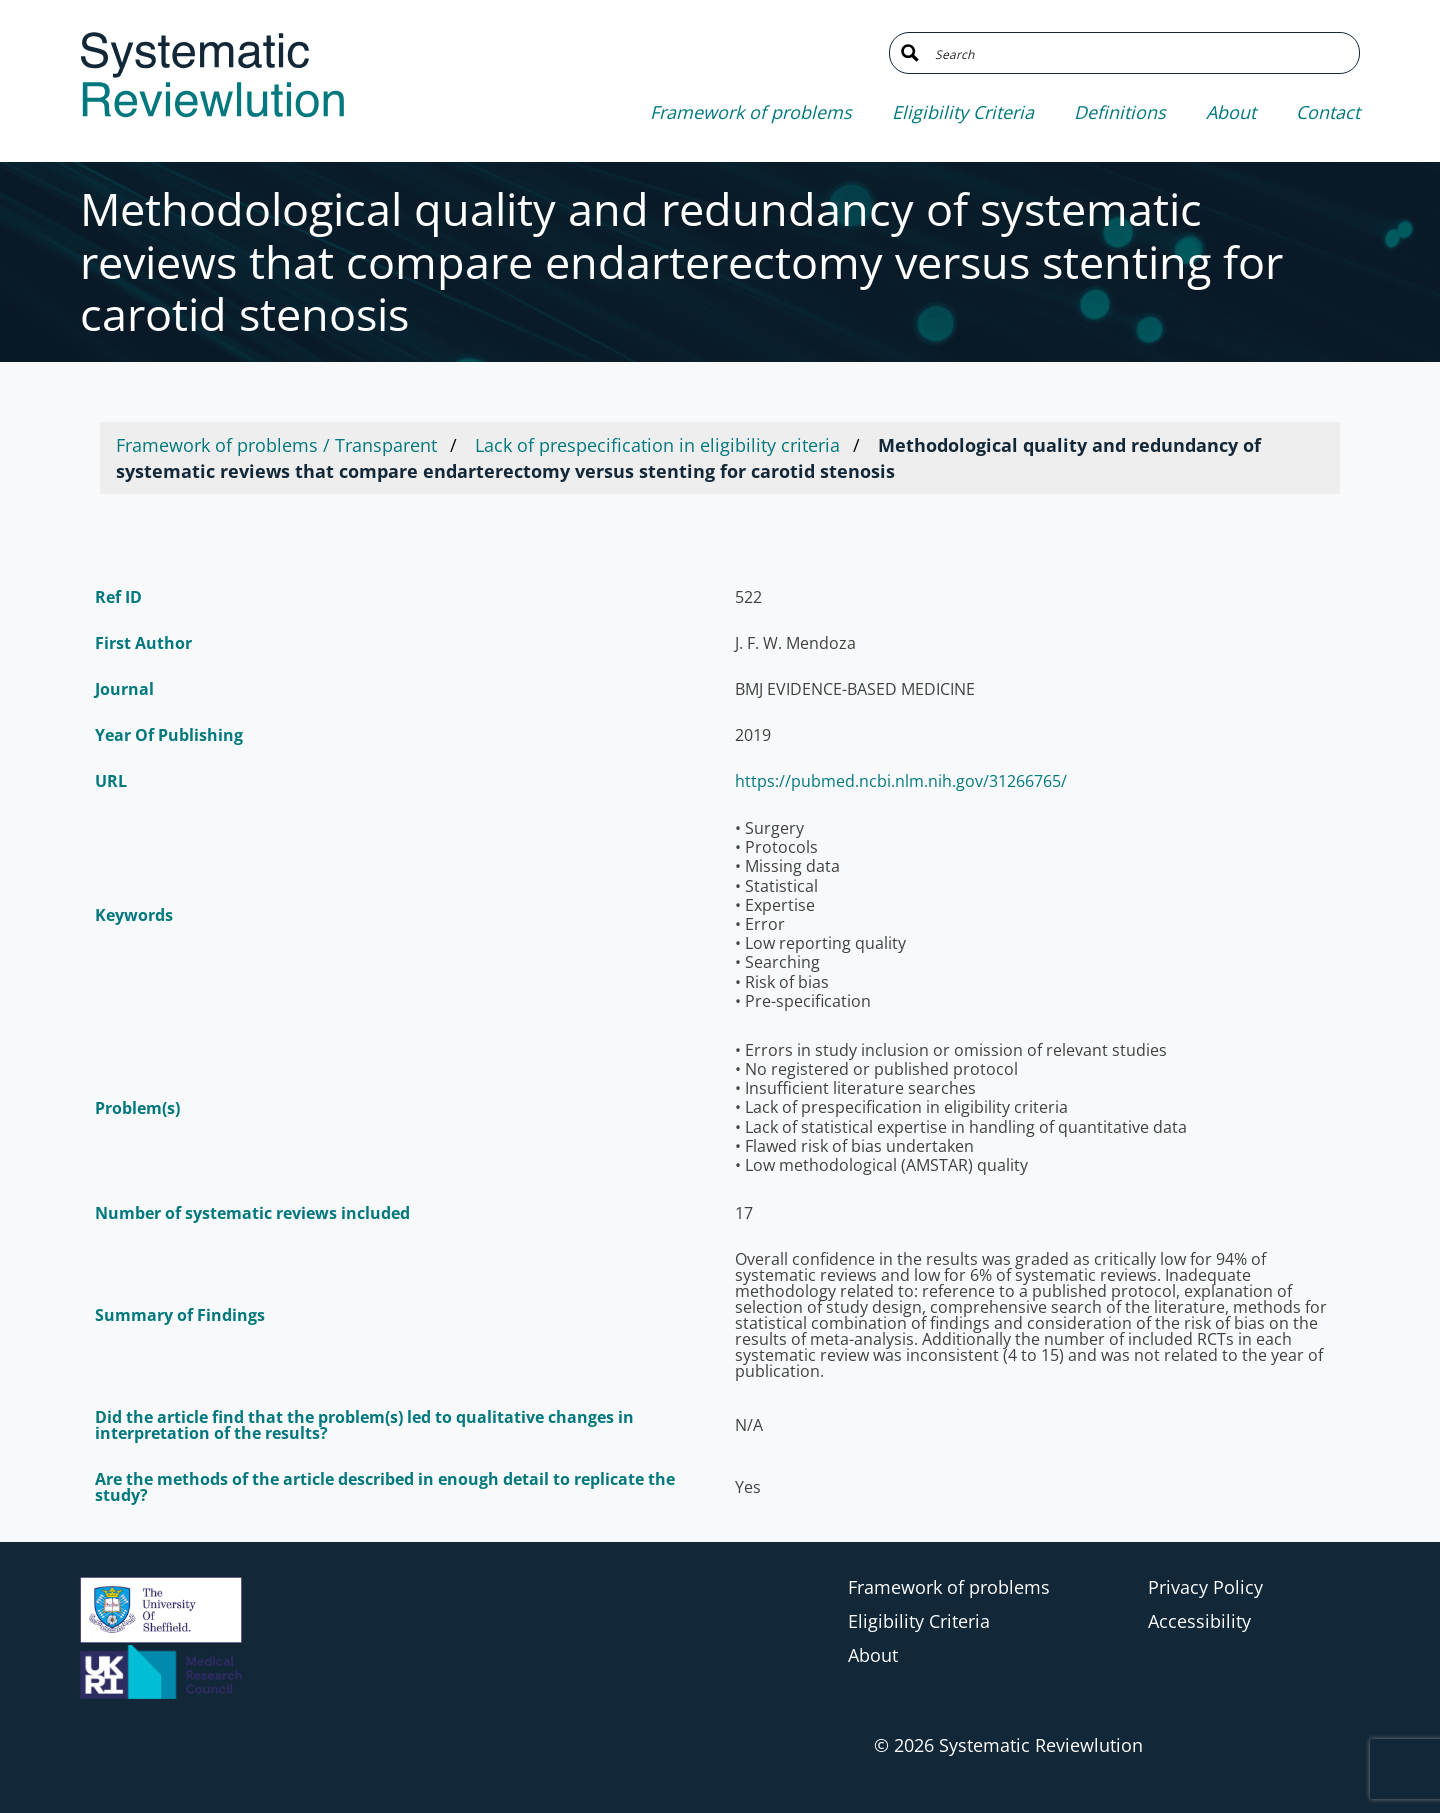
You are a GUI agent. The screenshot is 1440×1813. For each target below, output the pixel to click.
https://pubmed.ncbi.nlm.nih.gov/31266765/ (901, 781)
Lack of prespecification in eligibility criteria (657, 445)
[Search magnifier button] (910, 53)
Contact (1328, 112)
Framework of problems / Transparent (276, 445)
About (1231, 112)
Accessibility (1199, 1621)
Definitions (1120, 112)
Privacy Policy (1205, 1587)
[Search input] (1139, 53)
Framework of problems (751, 112)
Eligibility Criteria (963, 112)
